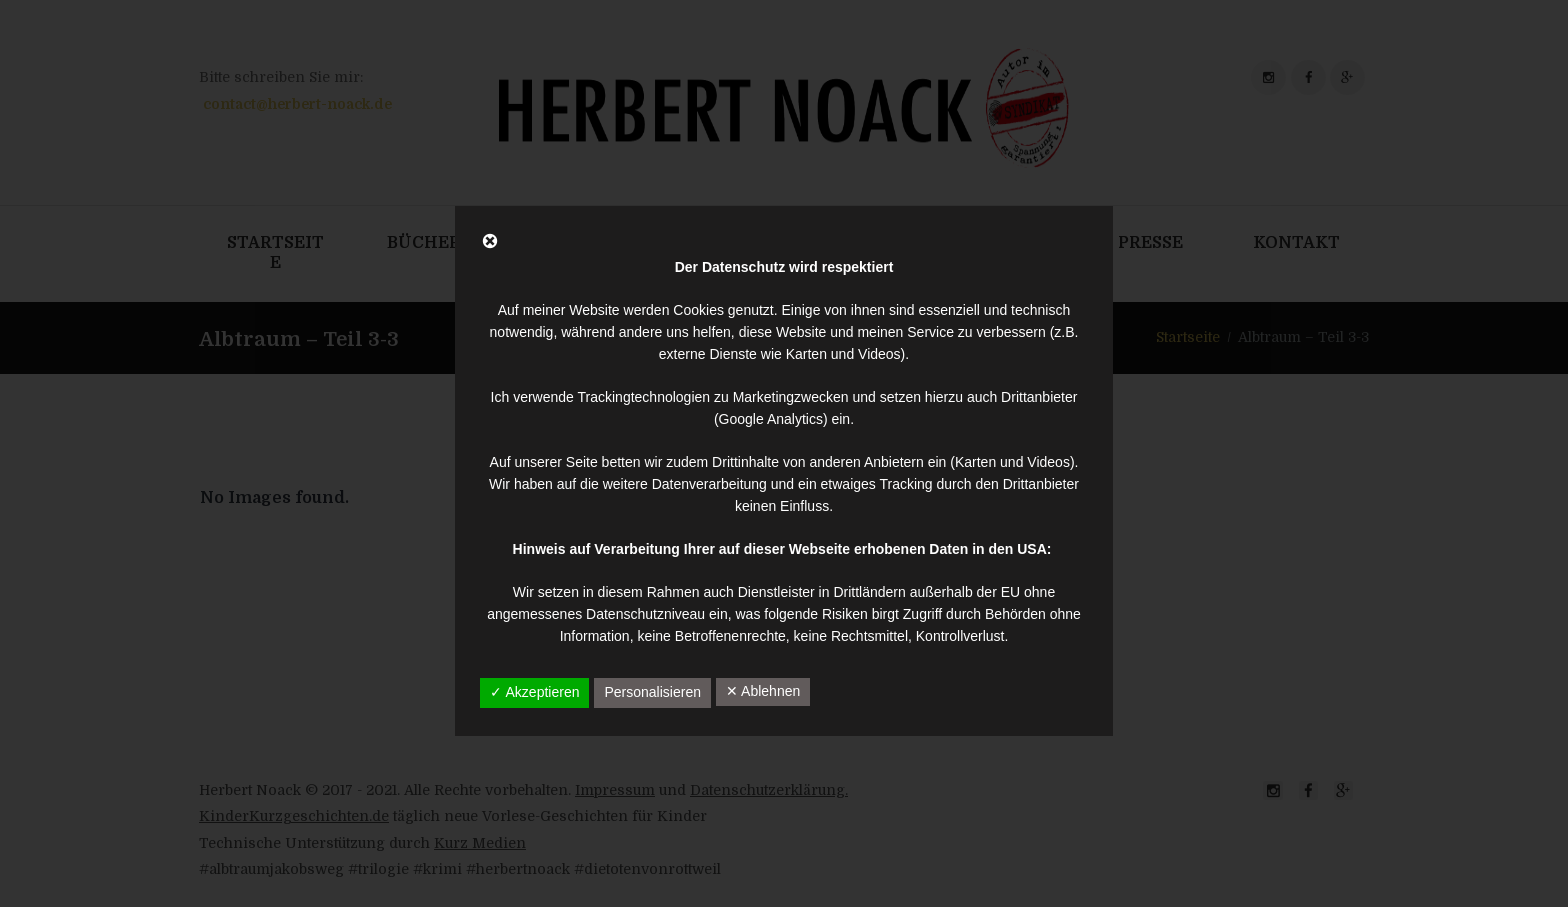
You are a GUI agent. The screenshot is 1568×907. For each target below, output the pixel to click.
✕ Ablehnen (763, 691)
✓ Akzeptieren (534, 692)
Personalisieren (652, 692)
